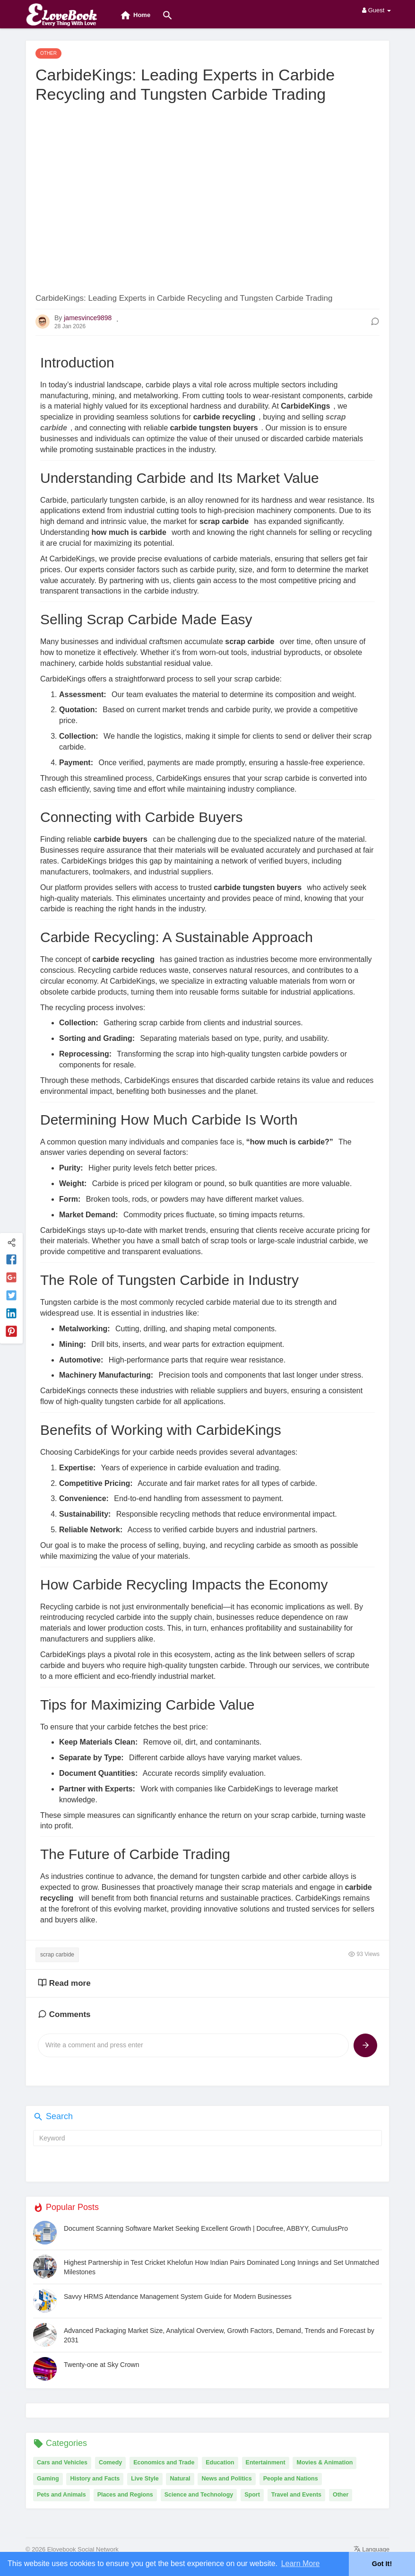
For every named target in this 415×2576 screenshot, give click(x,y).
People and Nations (290, 2478)
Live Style (144, 2478)
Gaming (48, 2478)
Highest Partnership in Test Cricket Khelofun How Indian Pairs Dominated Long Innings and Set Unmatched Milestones (221, 2267)
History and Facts (95, 2478)
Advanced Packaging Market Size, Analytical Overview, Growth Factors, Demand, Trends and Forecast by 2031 (219, 2335)
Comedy (110, 2462)
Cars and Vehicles (62, 2462)
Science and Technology (198, 2494)
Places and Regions (125, 2494)
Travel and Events (296, 2494)
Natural (180, 2478)
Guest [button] (376, 10)
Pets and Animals (61, 2494)
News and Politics (226, 2478)
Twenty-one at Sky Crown (101, 2364)
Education (220, 2462)
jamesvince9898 (88, 318)
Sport (252, 2494)
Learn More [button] (300, 2563)
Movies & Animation (324, 2462)
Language (371, 2549)
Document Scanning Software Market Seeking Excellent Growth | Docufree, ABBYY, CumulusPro (206, 2228)
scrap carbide (57, 1954)
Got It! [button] (382, 2563)
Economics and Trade (163, 2462)
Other (340, 2494)
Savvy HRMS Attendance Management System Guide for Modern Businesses (178, 2296)
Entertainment (265, 2462)
